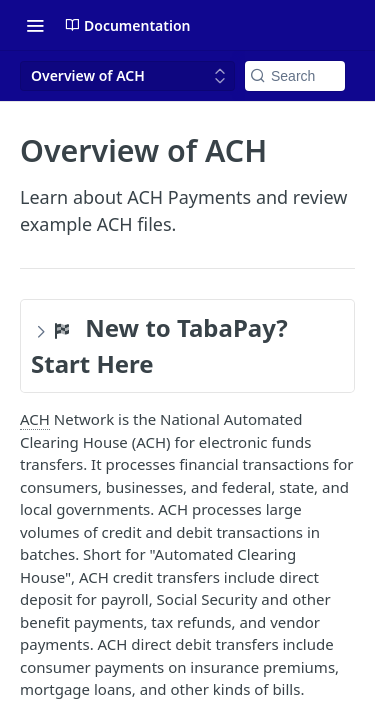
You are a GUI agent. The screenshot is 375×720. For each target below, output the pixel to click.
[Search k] (295, 76)
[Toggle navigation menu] (35, 25)
